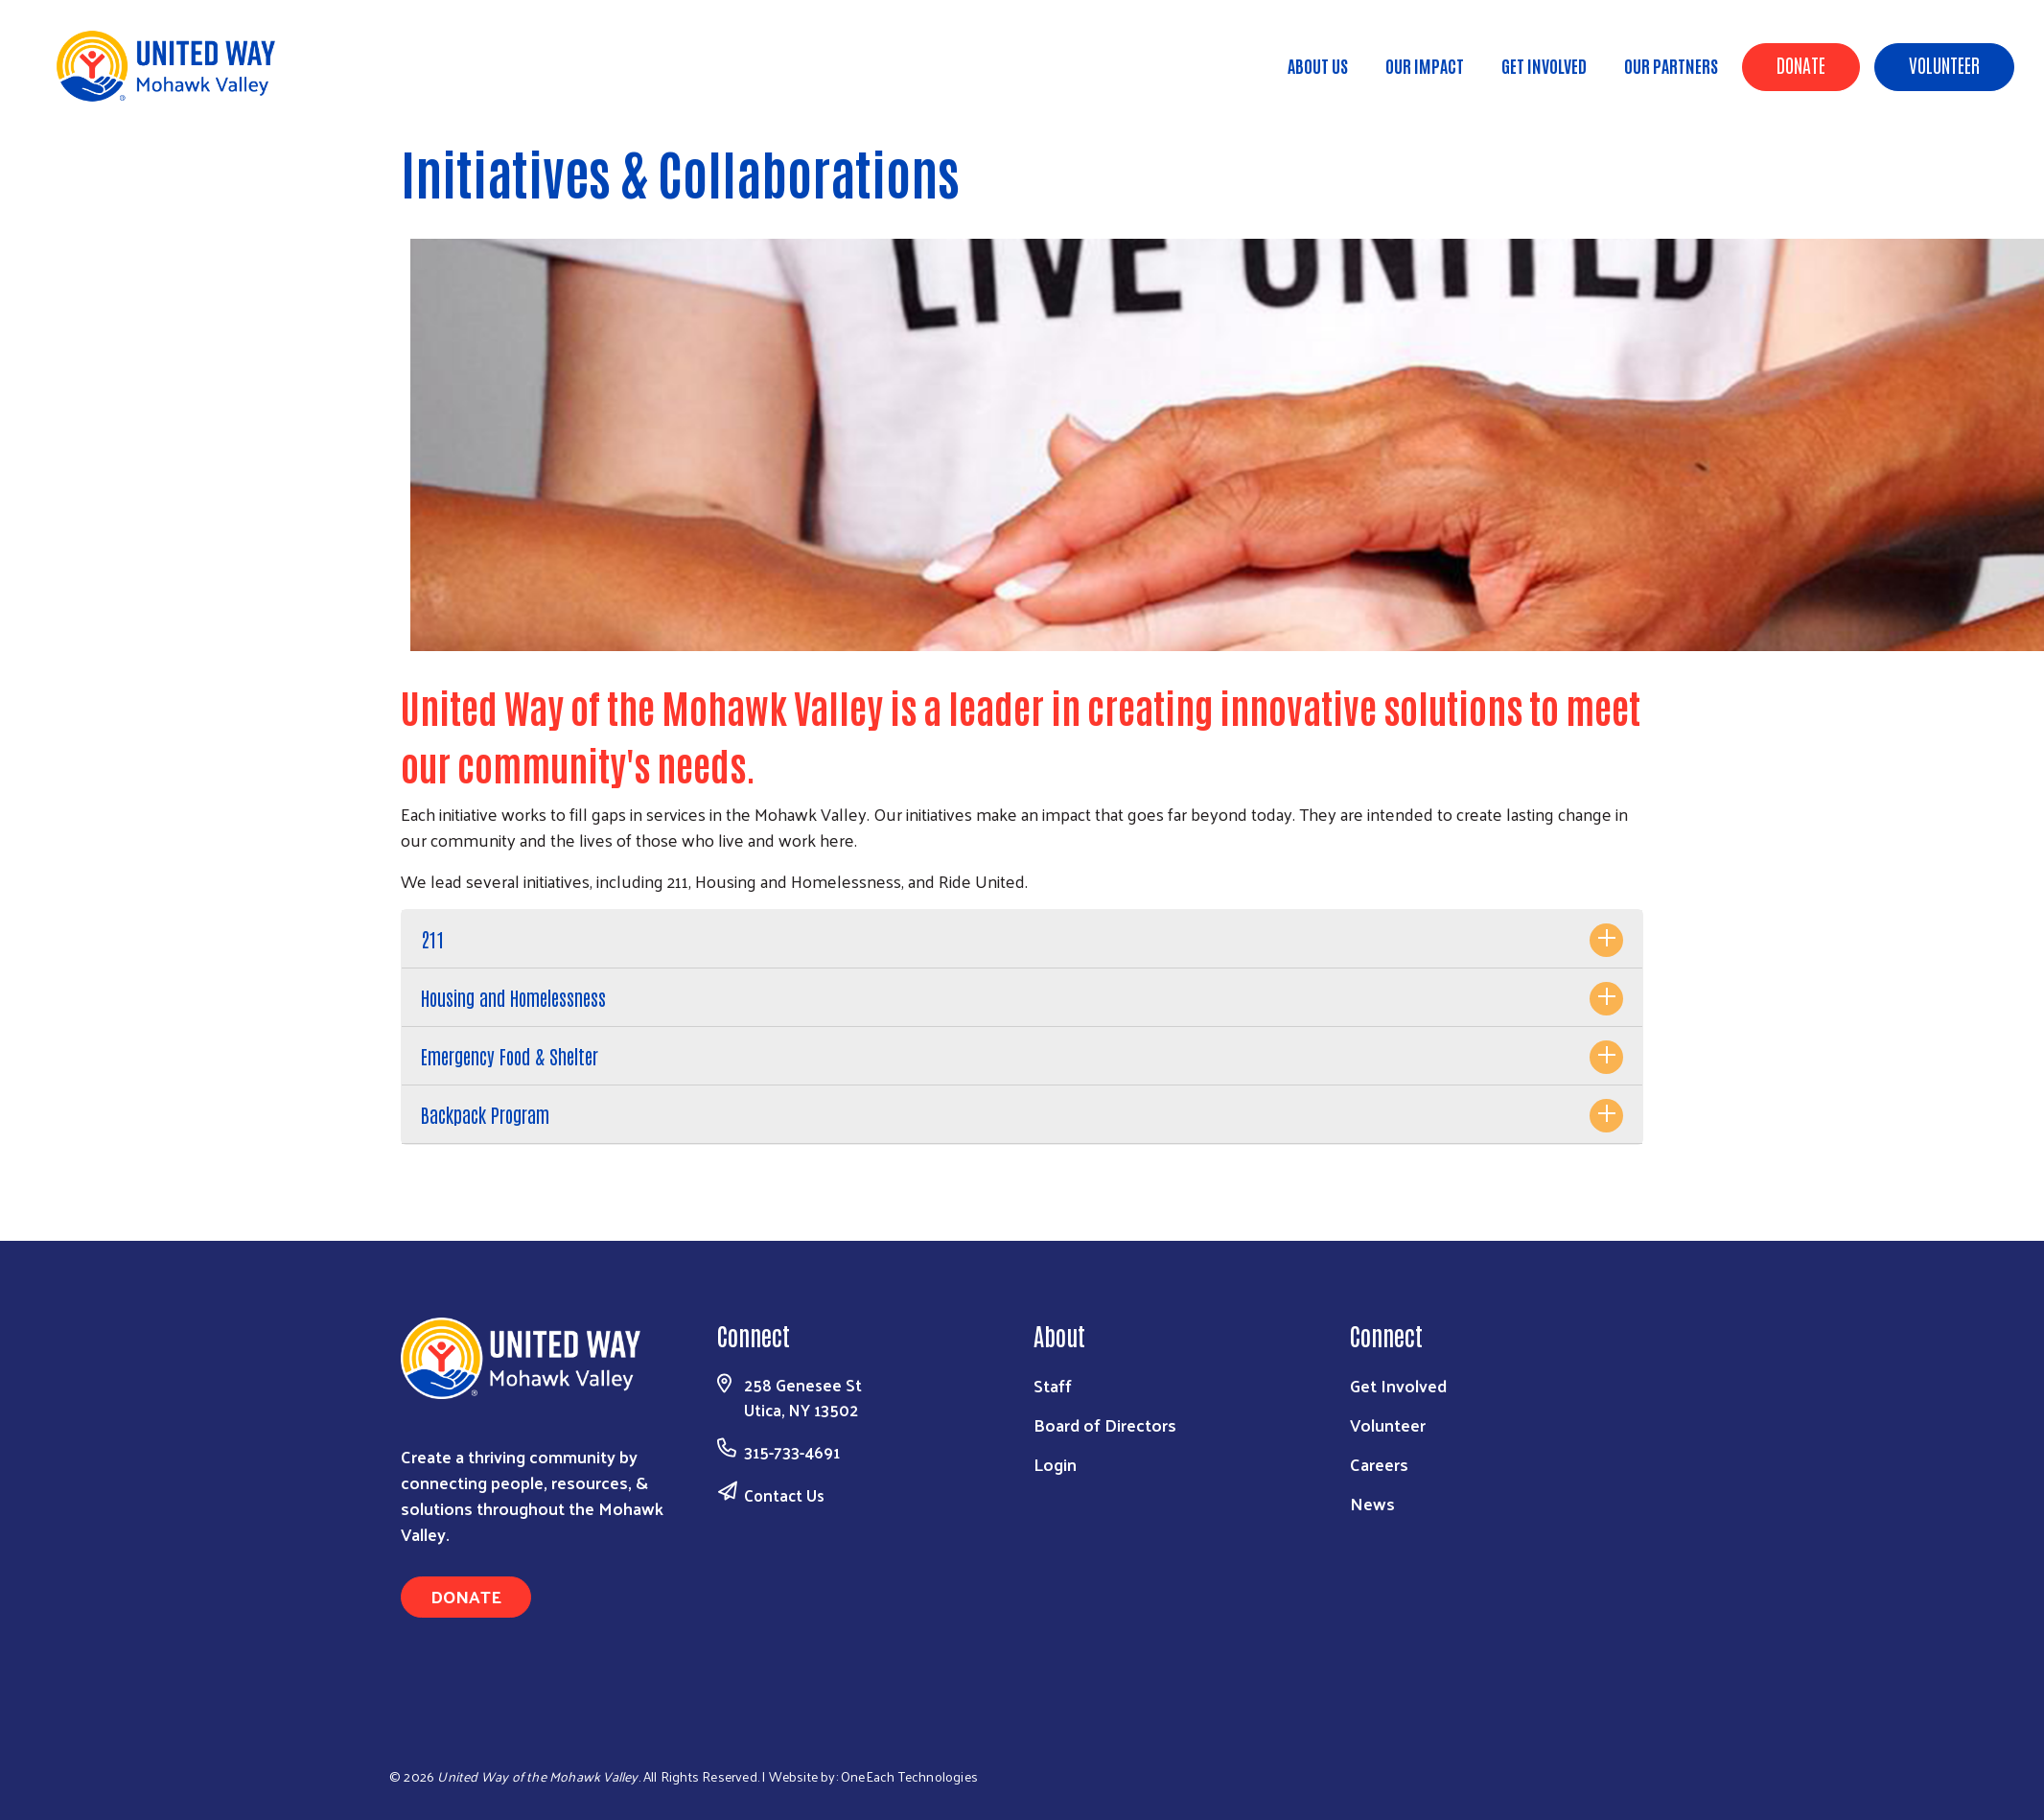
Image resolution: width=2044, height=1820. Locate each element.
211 (432, 938)
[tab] (1022, 939)
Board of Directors (1105, 1424)
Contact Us (784, 1495)
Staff (1053, 1385)
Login (1055, 1464)
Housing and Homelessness (513, 997)
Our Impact (1424, 65)
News (1372, 1503)
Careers (1379, 1464)
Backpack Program (485, 1114)
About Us (1318, 65)
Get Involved (1544, 65)
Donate (1801, 64)
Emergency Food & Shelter (509, 1055)
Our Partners (1671, 65)
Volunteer (1944, 64)
